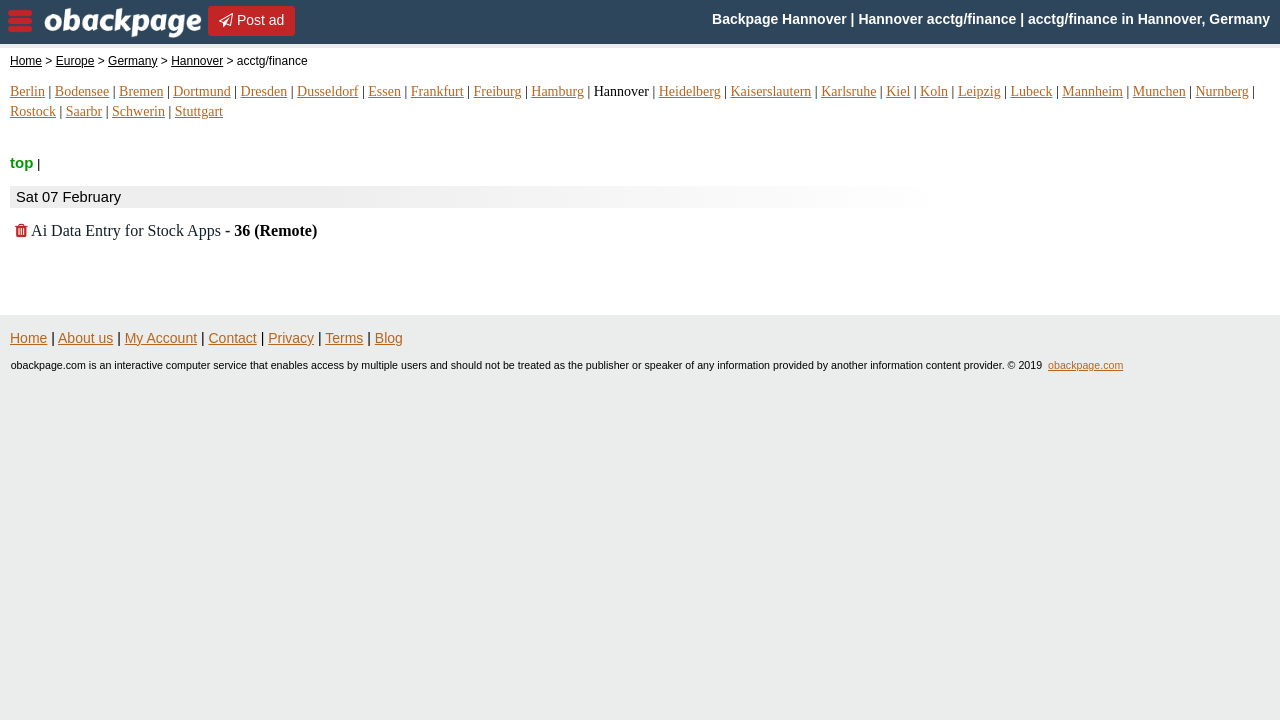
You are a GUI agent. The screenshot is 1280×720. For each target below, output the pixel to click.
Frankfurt (437, 91)
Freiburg (497, 91)
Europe (75, 61)
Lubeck (1031, 91)
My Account (161, 338)
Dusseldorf (327, 91)
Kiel (898, 91)
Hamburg (557, 91)
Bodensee (82, 91)
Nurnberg (1221, 91)
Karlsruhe (848, 91)
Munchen (1159, 91)
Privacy (291, 338)
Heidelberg (690, 91)
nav (20, 21)
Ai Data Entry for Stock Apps (166, 230)
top (21, 162)
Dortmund (202, 91)
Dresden (264, 91)
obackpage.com (1085, 365)
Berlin (27, 91)
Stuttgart (199, 111)
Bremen (141, 91)
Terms (344, 338)
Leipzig (979, 91)
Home (26, 61)
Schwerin (138, 111)
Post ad (251, 20)
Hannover (197, 61)
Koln (934, 91)
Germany (132, 61)
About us (85, 338)
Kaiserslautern (770, 91)
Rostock (33, 111)
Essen (384, 91)
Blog (389, 338)
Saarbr (84, 111)
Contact (233, 338)
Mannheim (1092, 91)
